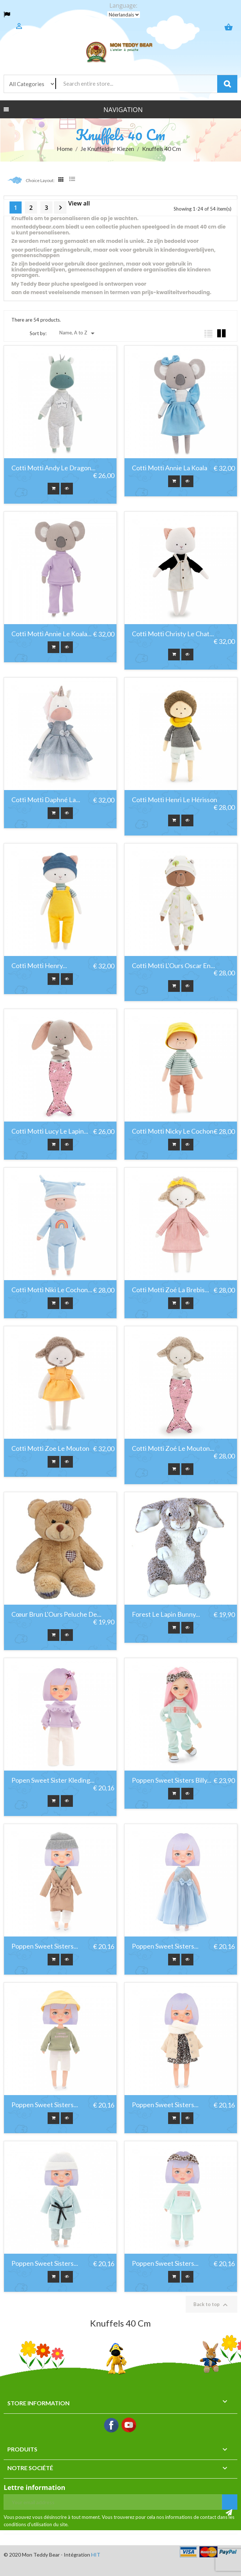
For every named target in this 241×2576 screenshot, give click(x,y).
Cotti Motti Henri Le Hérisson (174, 800)
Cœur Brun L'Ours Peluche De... (56, 1614)
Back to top (211, 2305)
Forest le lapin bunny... (166, 1614)
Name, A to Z (78, 333)
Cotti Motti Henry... (39, 966)
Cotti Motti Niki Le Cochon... (51, 1290)
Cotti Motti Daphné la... (45, 800)
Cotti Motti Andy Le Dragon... (53, 468)
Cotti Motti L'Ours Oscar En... (173, 966)
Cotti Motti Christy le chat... (173, 634)
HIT (95, 2554)
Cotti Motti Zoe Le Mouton (50, 1448)
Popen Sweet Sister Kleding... (52, 1780)
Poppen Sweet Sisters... (44, 1946)
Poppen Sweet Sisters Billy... (171, 1780)
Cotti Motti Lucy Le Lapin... (49, 1131)
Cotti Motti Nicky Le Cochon (173, 1131)
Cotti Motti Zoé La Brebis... (170, 1290)
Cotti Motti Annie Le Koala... (51, 634)
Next (60, 207)
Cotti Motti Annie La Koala (169, 468)
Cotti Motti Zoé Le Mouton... (173, 1448)
